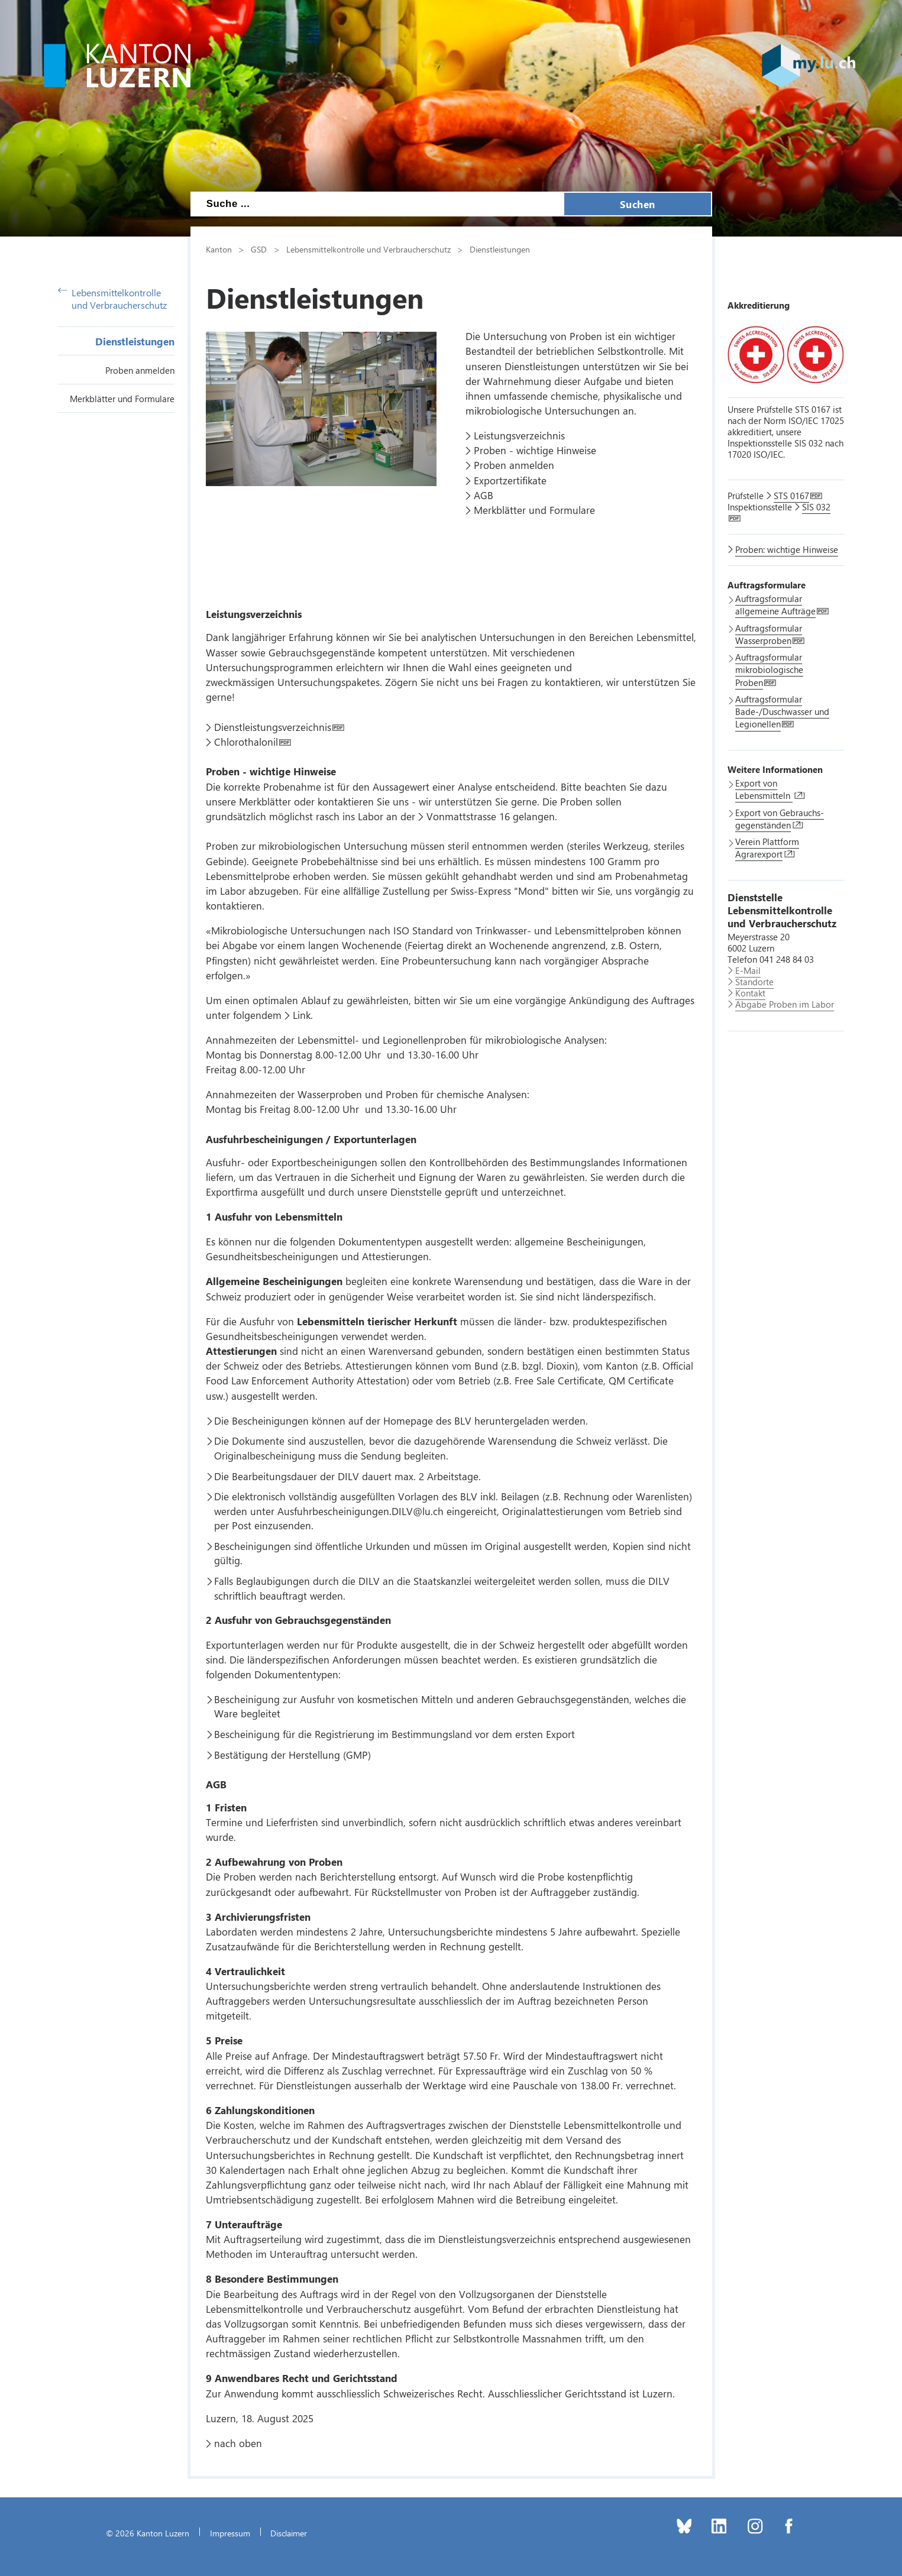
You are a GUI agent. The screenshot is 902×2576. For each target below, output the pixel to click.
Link (302, 1014)
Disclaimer (288, 2533)
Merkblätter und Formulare (122, 398)
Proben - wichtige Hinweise (535, 450)
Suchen (637, 204)
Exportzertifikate (510, 480)
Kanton (219, 249)
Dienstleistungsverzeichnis (272, 726)
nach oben (238, 2442)
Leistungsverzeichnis (519, 435)
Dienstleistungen (134, 341)
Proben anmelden (139, 370)
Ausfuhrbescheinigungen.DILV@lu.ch (360, 1510)
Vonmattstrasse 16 (468, 816)
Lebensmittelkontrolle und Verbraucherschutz (112, 298)
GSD (259, 249)
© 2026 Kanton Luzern (147, 2533)
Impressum (230, 2533)
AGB (483, 494)
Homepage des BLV (427, 1420)
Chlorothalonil (246, 741)
